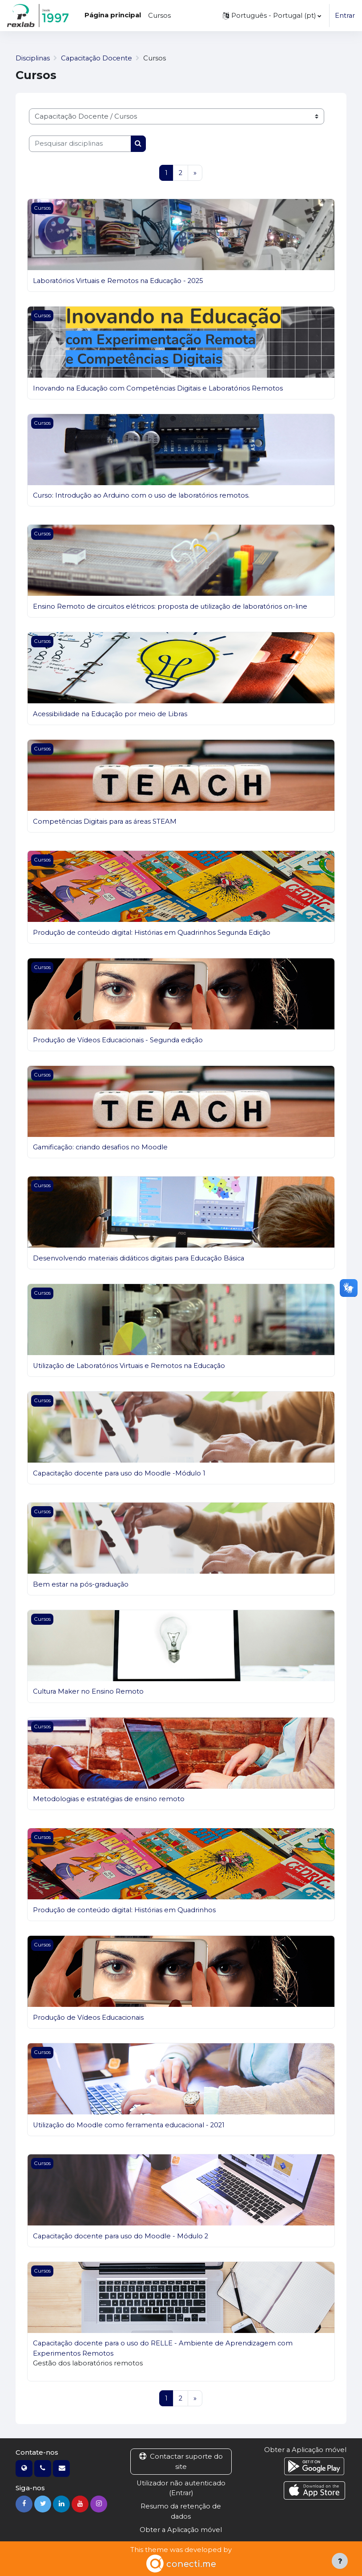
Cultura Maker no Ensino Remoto (89, 1692)
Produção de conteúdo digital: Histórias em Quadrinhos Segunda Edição (154, 933)
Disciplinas (33, 58)
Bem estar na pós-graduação (82, 1584)
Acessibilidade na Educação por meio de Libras (112, 714)
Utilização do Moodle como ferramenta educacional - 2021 (131, 2125)
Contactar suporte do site (181, 2462)
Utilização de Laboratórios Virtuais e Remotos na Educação (131, 1366)
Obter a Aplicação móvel (181, 2530)
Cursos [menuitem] (159, 16)
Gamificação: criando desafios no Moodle (102, 1147)
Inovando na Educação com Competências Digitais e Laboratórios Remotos (160, 388)
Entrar (344, 16)
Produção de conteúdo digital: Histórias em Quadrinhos (126, 1910)
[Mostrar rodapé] (340, 2561)
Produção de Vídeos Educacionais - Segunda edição (120, 1040)
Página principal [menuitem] (112, 15)
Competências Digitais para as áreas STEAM (106, 821)
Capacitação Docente (99, 58)
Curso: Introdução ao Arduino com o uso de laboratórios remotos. (143, 496)
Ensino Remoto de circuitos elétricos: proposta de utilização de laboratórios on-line (172, 606)
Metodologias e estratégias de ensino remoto (109, 1799)
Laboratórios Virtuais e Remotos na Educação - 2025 (120, 281)
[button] (271, 15)
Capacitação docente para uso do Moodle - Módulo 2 (123, 2236)
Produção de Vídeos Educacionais (90, 2018)
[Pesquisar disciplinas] (80, 144)
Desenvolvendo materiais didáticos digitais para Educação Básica (141, 1258)
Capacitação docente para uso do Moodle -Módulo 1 (121, 1473)
